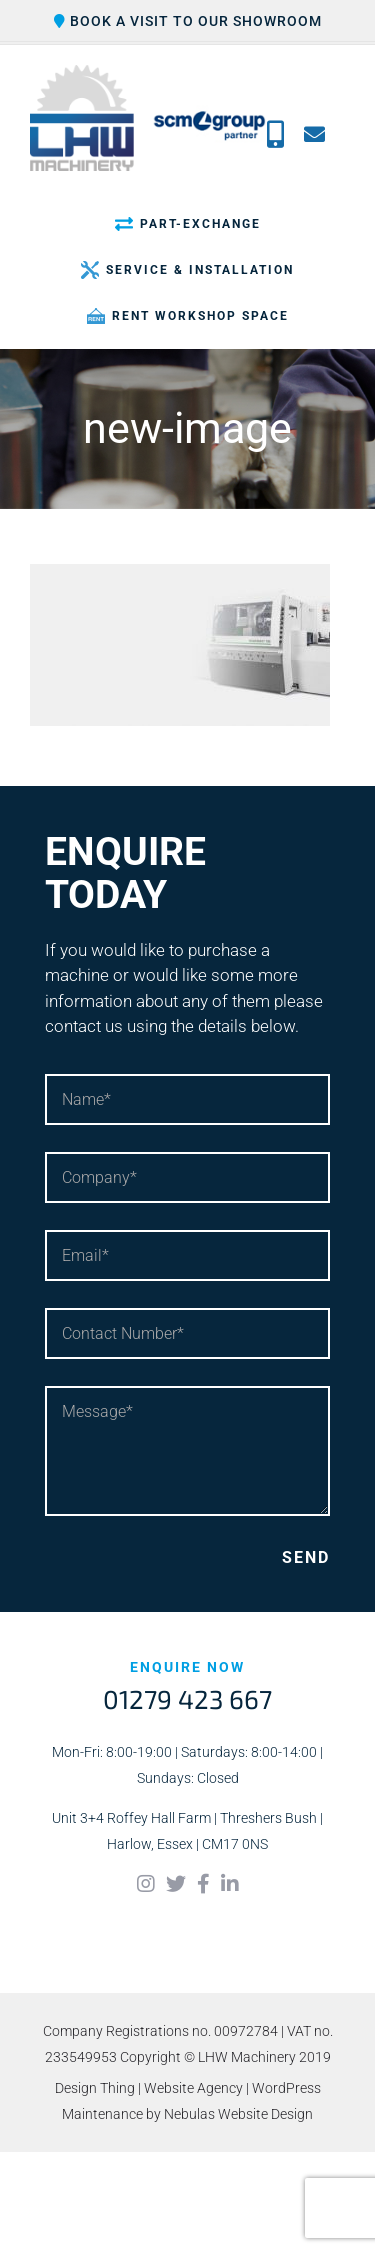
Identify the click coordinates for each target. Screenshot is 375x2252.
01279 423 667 (187, 1698)
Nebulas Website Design (238, 2114)
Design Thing (95, 2088)
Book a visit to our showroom (188, 21)
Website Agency (193, 2088)
